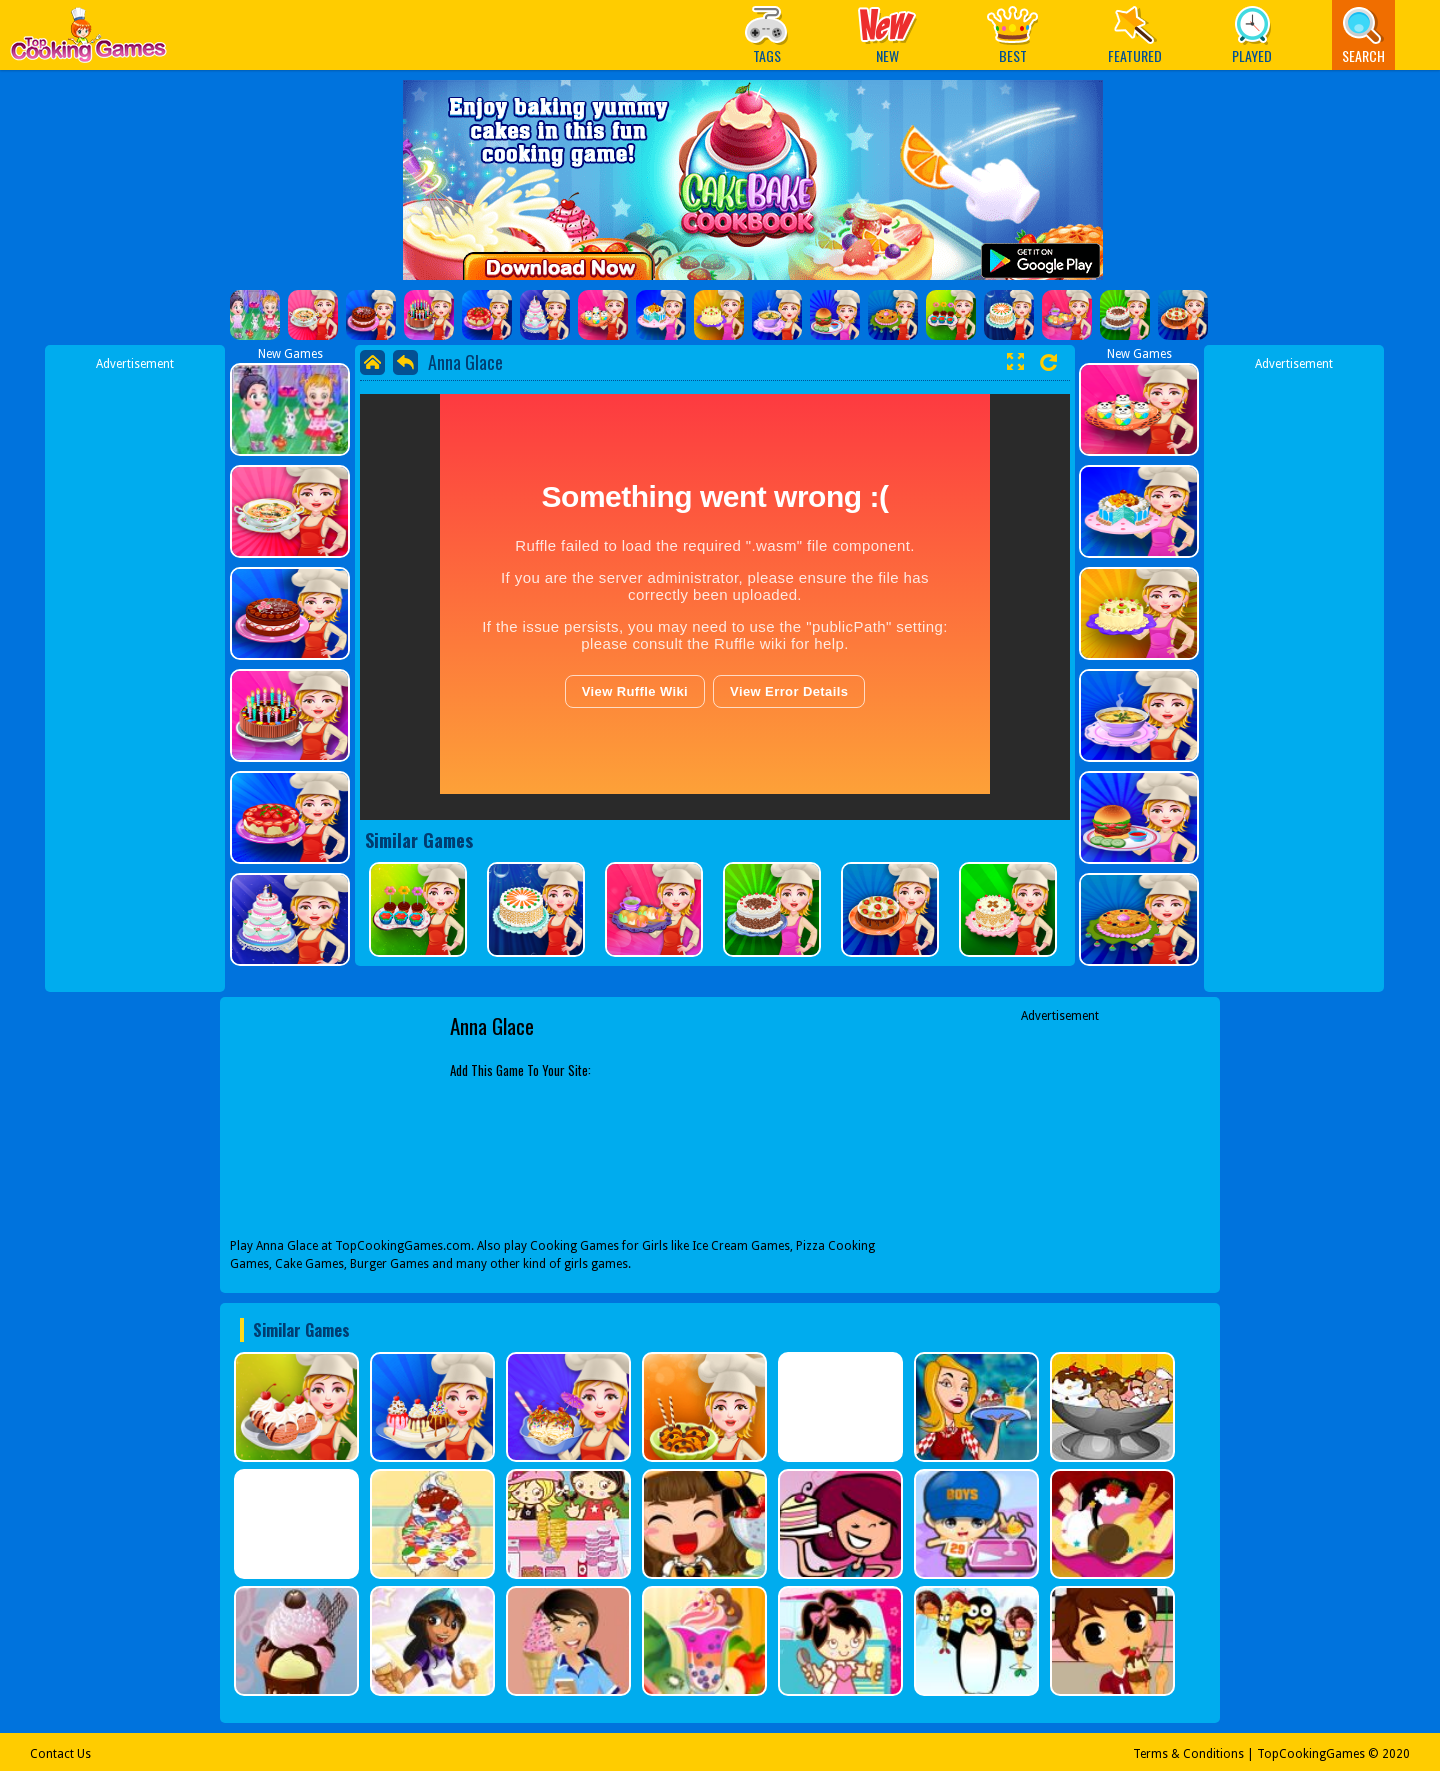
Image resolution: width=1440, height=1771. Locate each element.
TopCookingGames (1311, 1754)
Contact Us (60, 1754)
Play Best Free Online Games (88, 40)
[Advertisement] (135, 673)
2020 (1396, 1754)
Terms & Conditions (1188, 1754)
